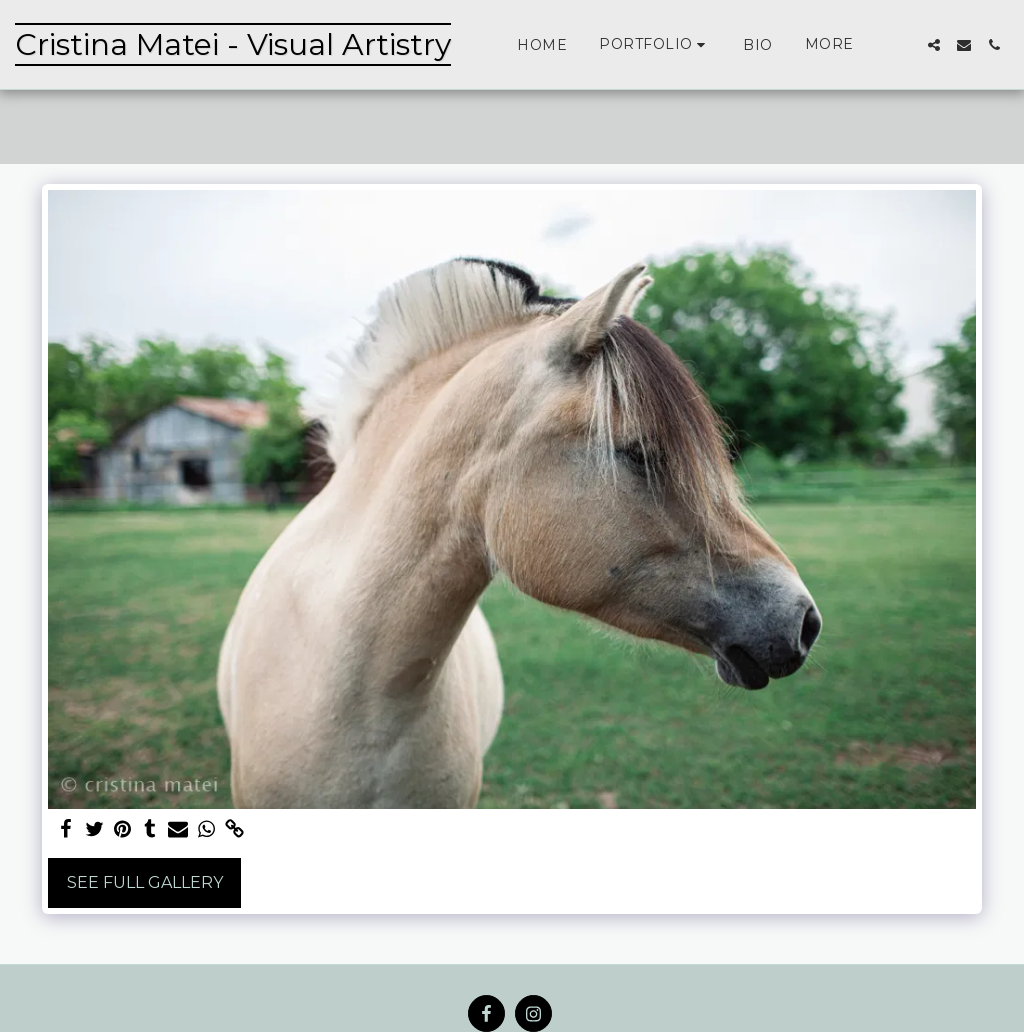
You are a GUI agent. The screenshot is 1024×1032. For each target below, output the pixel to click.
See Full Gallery (145, 882)
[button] (655, 44)
